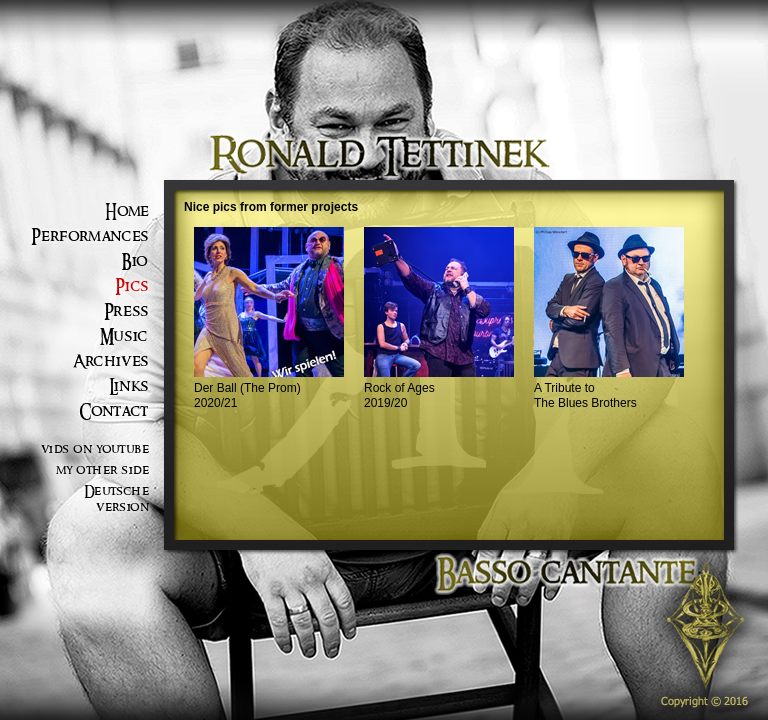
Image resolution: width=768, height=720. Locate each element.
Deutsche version (116, 499)
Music (124, 336)
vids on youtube (95, 449)
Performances (90, 236)
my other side (102, 470)
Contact (114, 411)
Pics (132, 286)
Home (127, 211)
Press (126, 311)
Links (129, 386)
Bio (135, 261)
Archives (111, 361)
